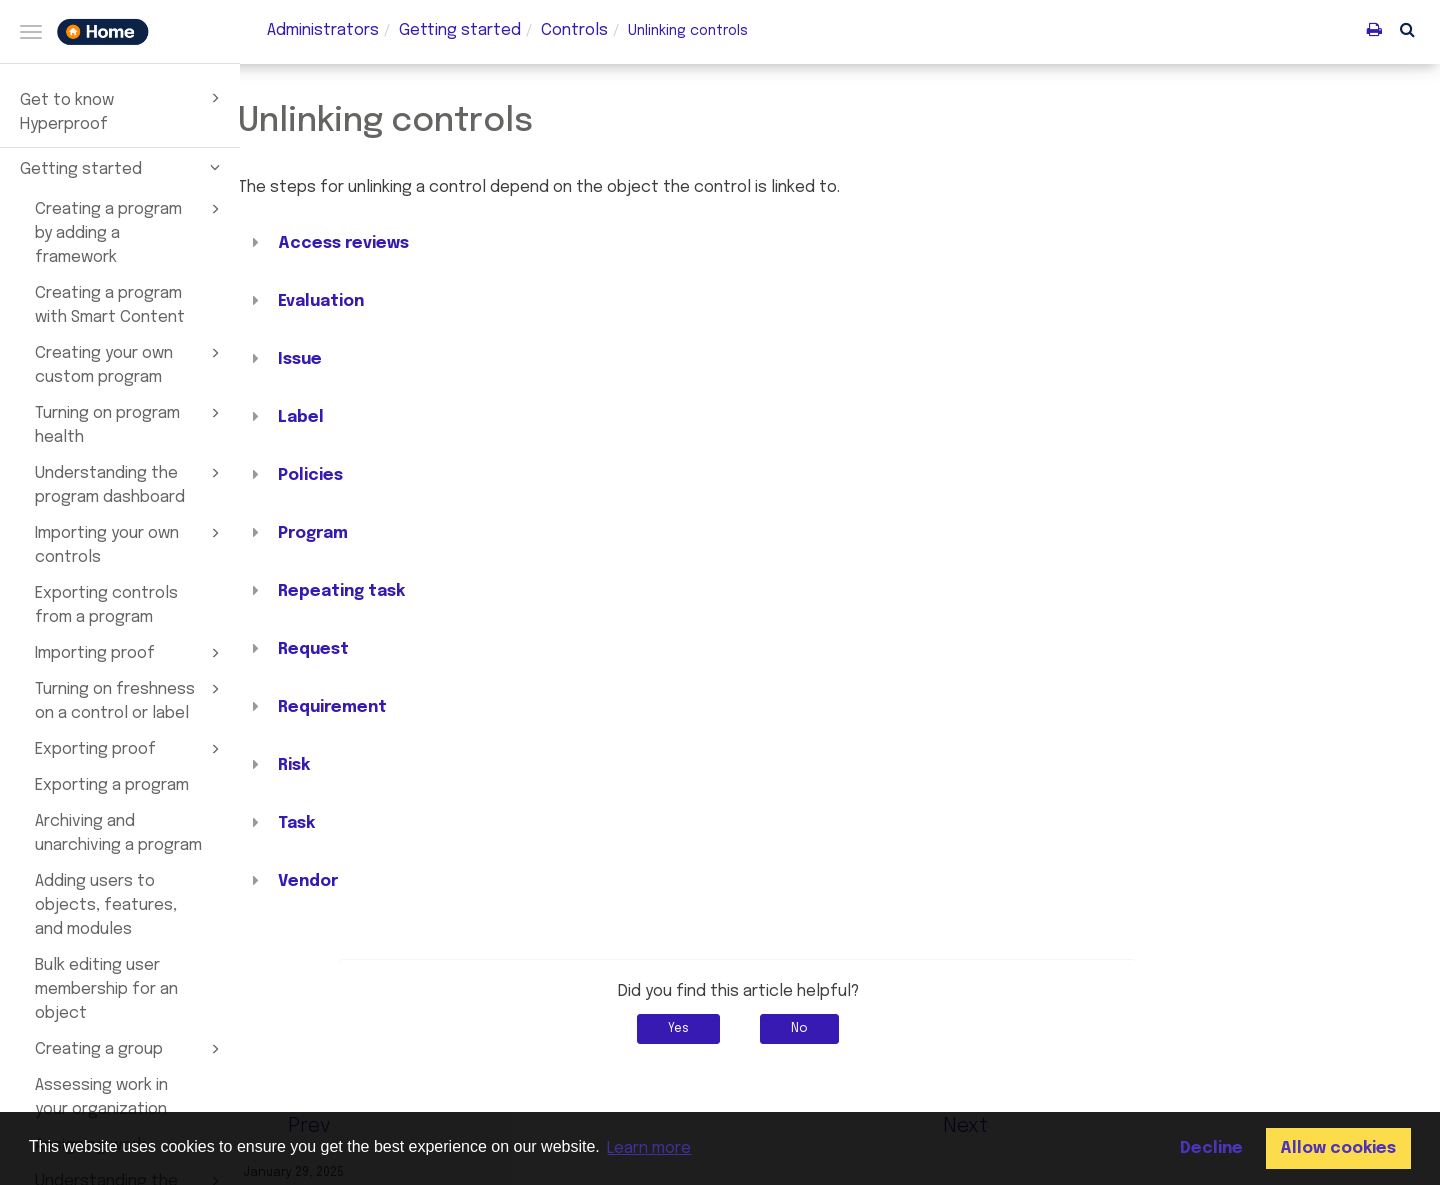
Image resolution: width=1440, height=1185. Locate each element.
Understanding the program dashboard (130, 484)
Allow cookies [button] (1338, 1148)
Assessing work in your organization (101, 1097)
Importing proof (130, 653)
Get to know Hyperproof (123, 110)
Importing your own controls (130, 544)
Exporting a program (112, 785)
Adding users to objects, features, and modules (106, 905)
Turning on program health (130, 424)
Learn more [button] (649, 1148)
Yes (780, 1029)
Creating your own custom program (130, 364)
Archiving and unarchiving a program (118, 833)
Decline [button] (1211, 1148)
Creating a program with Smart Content (110, 305)
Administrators (323, 30)
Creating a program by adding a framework (130, 232)
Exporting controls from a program (106, 605)
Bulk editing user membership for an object (106, 989)
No (901, 1029)
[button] (1407, 29)
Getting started (123, 167)
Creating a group (130, 1049)
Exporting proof (130, 749)
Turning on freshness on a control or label (130, 700)
